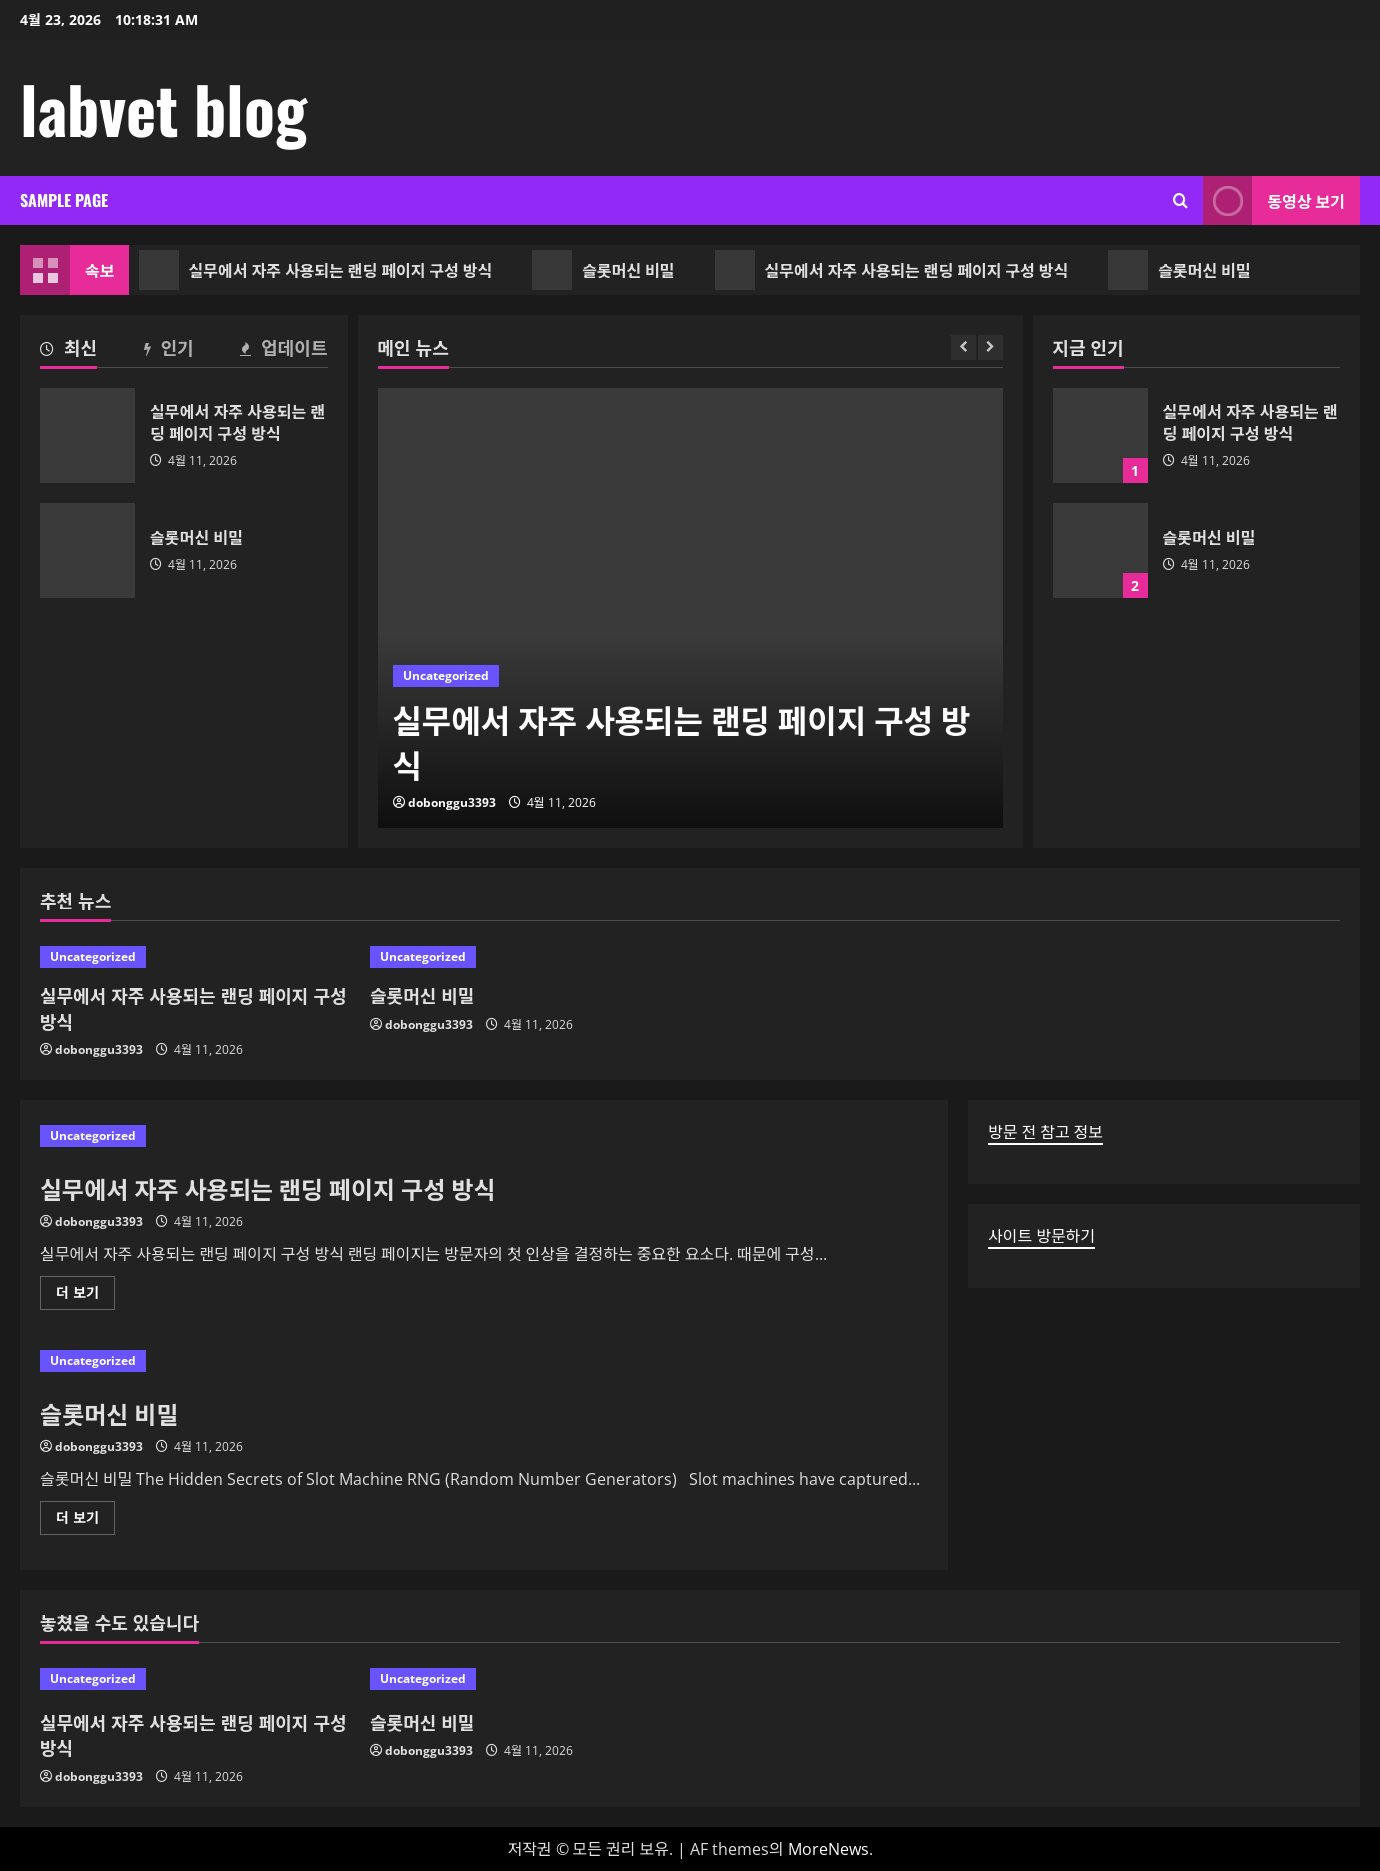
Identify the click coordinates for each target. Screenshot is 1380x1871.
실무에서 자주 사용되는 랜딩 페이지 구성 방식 (321, 270)
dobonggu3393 (452, 802)
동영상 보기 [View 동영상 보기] (1274, 200)
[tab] (68, 351)
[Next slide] (990, 347)
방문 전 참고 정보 (1045, 1132)
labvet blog (163, 108)
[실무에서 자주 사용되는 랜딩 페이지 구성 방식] (690, 608)
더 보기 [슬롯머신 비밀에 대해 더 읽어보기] (83, 1521)
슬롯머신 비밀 (608, 270)
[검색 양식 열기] (1180, 200)
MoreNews (828, 1849)
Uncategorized (446, 675)
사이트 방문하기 (1041, 1236)
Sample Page (64, 200)
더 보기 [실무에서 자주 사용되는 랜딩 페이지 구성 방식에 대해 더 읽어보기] (83, 1296)
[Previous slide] (963, 347)
